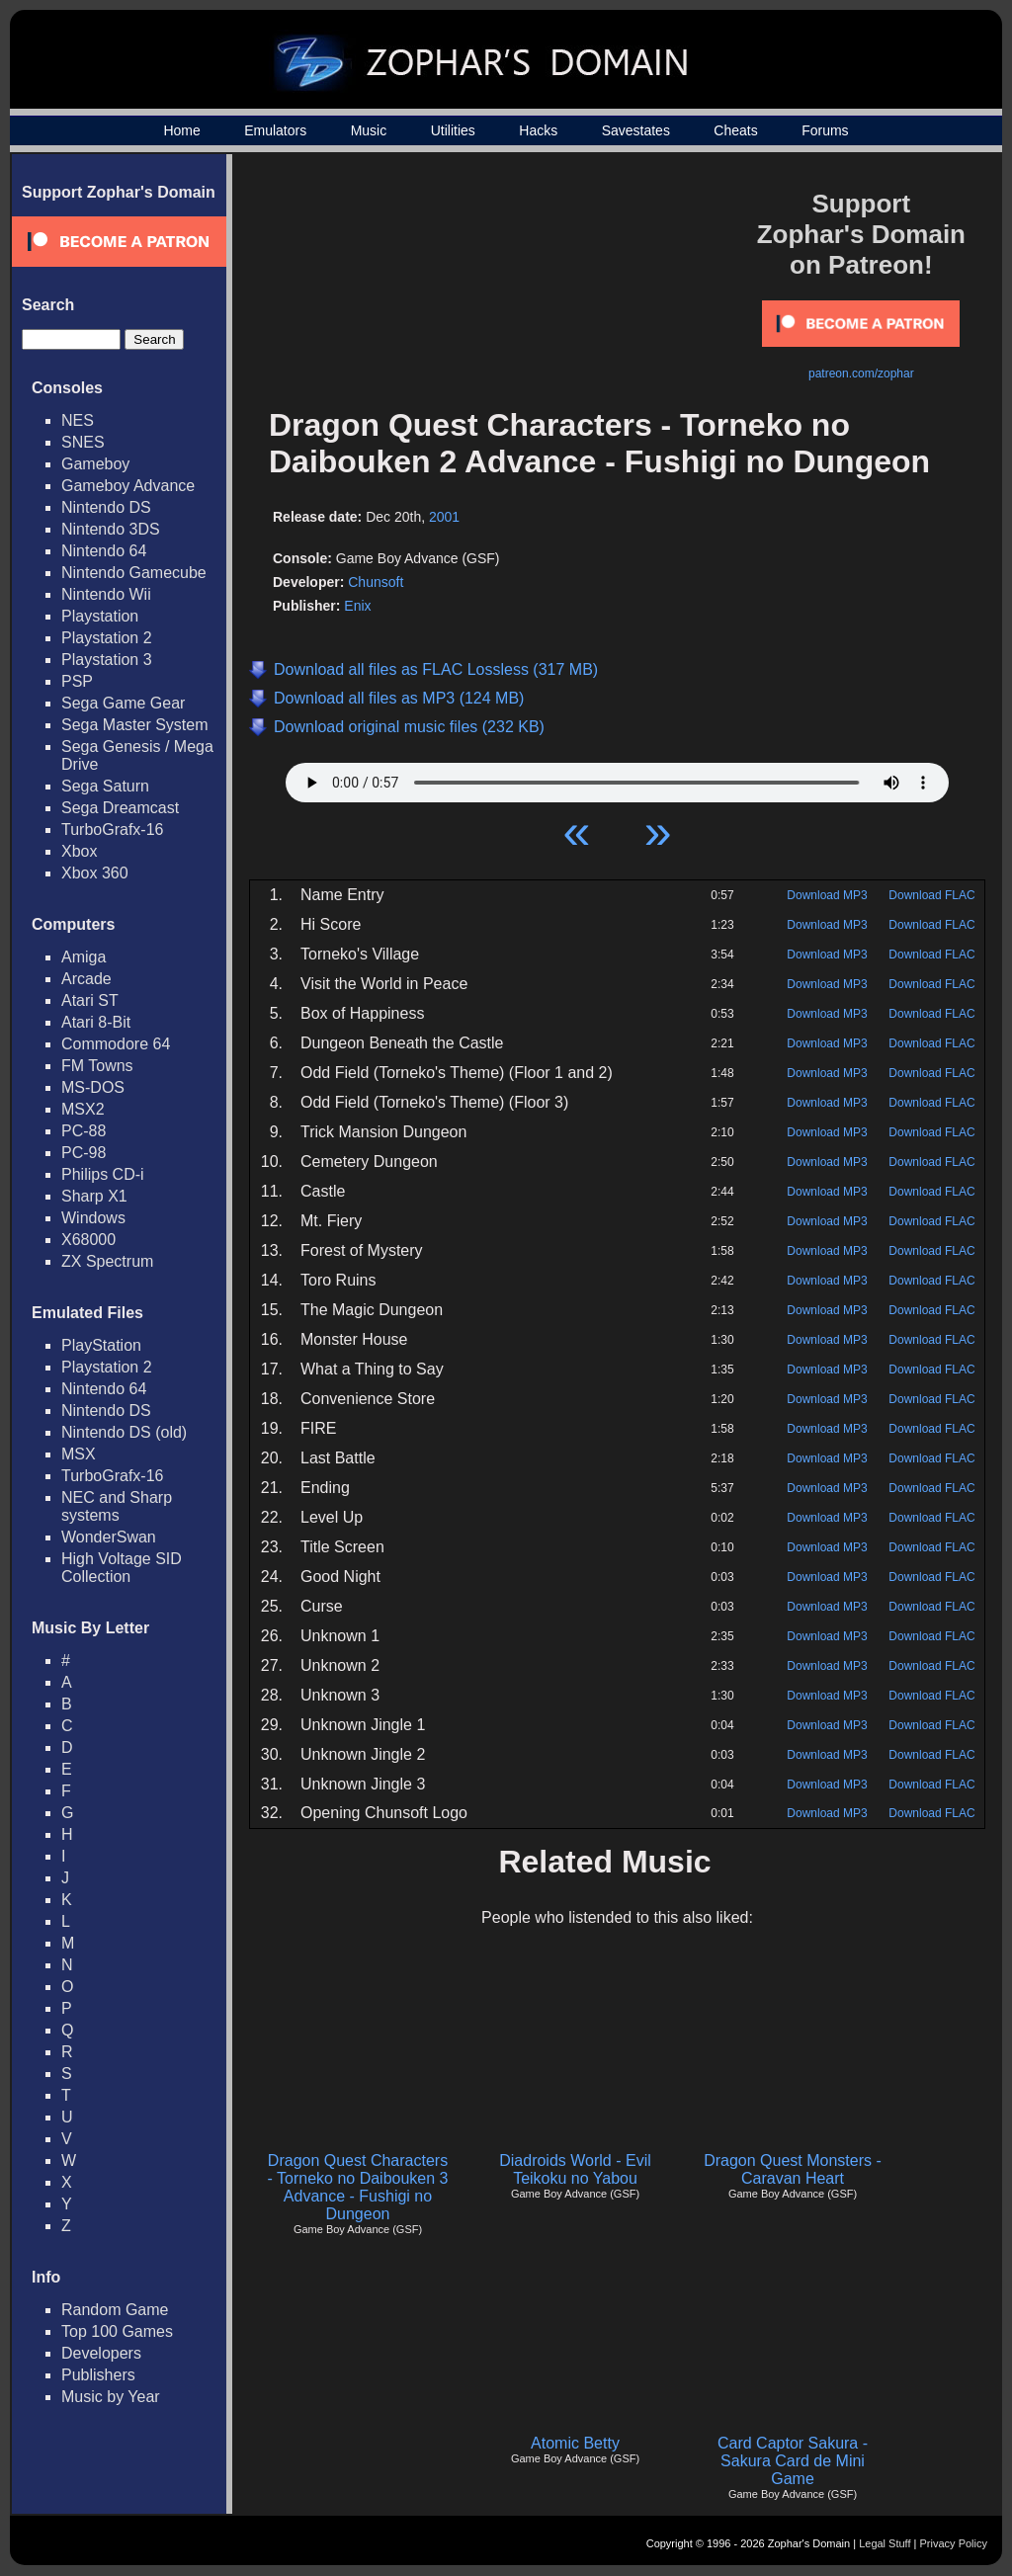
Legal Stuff (884, 2543)
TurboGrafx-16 (112, 829)
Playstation (99, 616)
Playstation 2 (106, 637)
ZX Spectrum (107, 1261)
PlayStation (101, 1345)
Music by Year (110, 2396)
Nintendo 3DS (110, 529)
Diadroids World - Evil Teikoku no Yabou (575, 2169)
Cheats (735, 130)
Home (181, 130)
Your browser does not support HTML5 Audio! (617, 777)
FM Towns (97, 1065)
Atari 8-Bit (95, 1022)
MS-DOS (93, 1087)
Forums (824, 130)
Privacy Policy (953, 2543)
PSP (77, 681)
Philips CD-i (102, 1174)
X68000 (88, 1239)
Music (369, 130)
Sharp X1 (94, 1196)
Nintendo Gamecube (134, 572)
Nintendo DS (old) (124, 1432)
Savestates (636, 130)
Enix (357, 606)
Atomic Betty (575, 2443)
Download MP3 (827, 895)
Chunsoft (375, 582)
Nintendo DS (106, 507)
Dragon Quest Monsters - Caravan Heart (793, 2169)
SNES (83, 442)
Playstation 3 (106, 659)
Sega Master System (135, 724)
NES (77, 420)
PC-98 (83, 1152)
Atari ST (90, 1000)
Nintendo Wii (106, 594)
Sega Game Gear (123, 703)
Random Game (115, 2309)
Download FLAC (931, 895)
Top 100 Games (117, 2331)
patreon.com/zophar (861, 373)
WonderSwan (108, 1537)
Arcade (86, 978)
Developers (101, 2353)
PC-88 (83, 1130)
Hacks (538, 130)
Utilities (453, 130)
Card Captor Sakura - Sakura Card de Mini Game (792, 2461)
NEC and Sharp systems (116, 1506)
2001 (444, 517)
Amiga (83, 957)
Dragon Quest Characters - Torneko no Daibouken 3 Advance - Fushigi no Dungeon (358, 2187)
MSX (78, 1454)
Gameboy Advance (128, 485)
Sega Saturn (105, 786)
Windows (93, 1217)
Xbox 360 (94, 873)
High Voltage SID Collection (121, 1567)
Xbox (79, 851)
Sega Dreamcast (120, 807)
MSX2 (83, 1109)
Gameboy (95, 464)
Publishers (98, 2375)
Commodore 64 (115, 1044)
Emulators (275, 130)
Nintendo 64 (103, 550)
